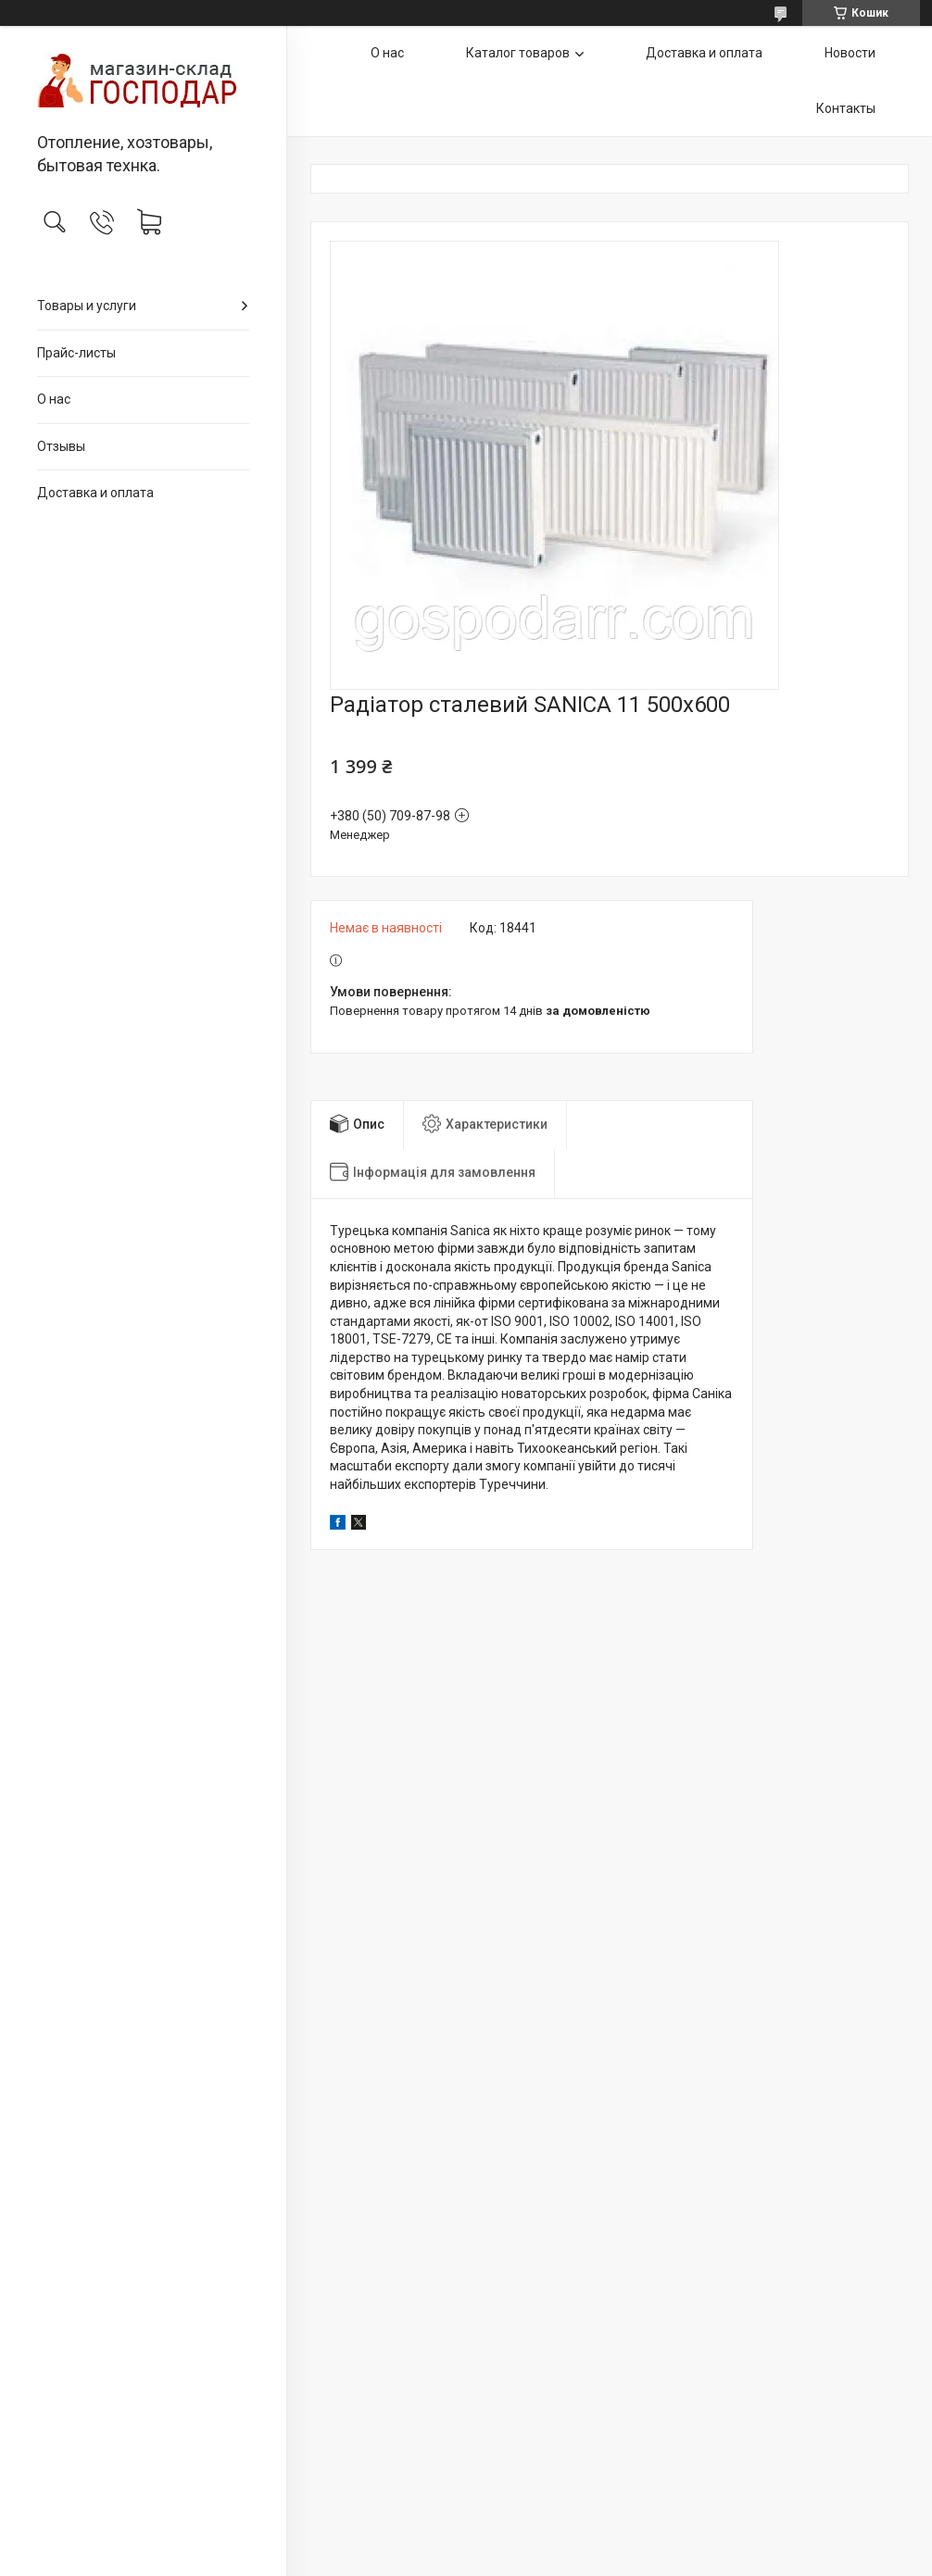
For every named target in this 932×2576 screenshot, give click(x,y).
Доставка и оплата (95, 492)
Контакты (845, 108)
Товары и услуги (86, 305)
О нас (53, 399)
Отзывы (61, 446)
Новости (850, 52)
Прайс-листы (76, 352)
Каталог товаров (518, 52)
